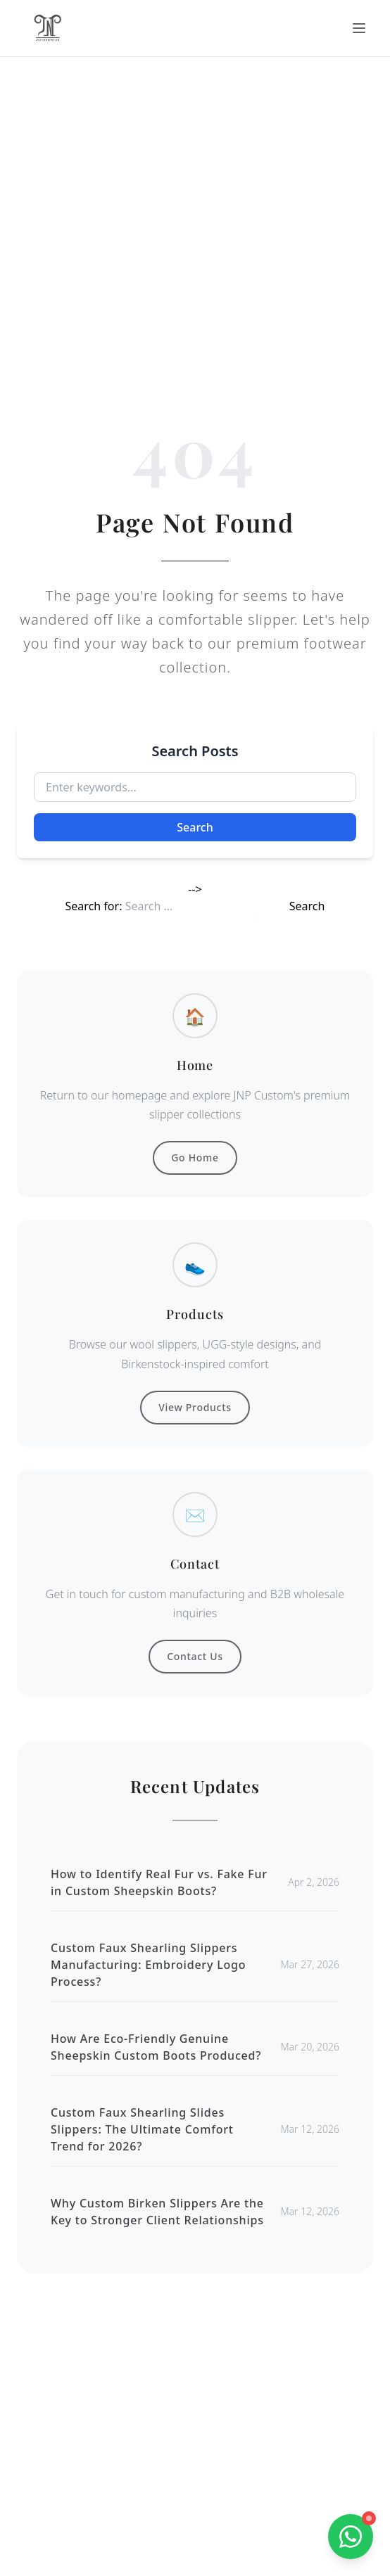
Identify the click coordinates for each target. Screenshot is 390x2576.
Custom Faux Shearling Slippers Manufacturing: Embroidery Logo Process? (148, 1964)
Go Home (195, 1157)
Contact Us (195, 1656)
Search (195, 827)
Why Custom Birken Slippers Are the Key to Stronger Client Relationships (157, 2211)
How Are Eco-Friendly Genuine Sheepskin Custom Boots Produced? (156, 2047)
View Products (194, 1407)
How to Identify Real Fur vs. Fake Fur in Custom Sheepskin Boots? (159, 1882)
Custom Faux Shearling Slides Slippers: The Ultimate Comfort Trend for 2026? (142, 2129)
